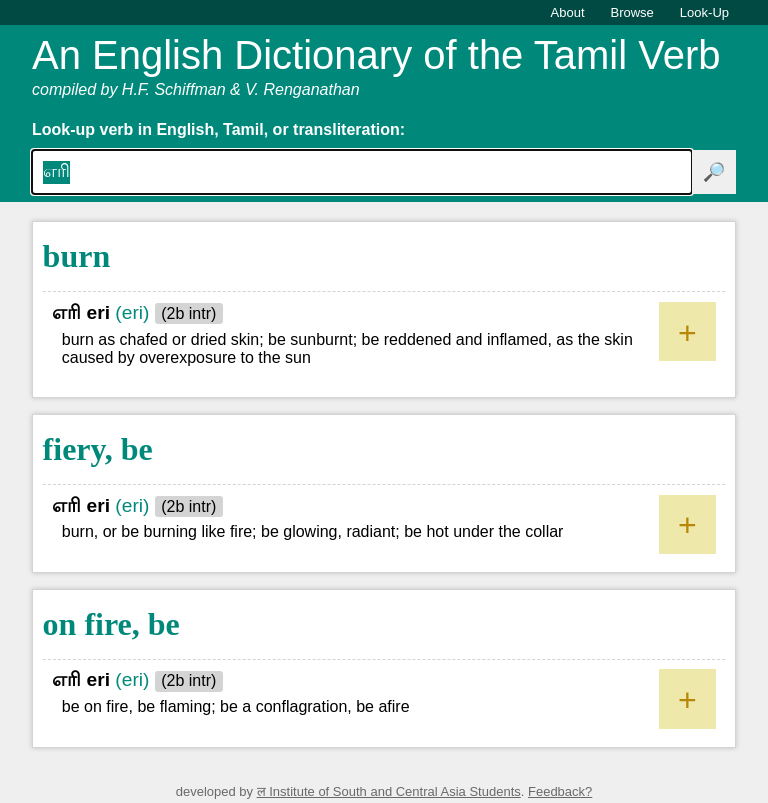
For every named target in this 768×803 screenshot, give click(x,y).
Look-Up (704, 12)
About (568, 12)
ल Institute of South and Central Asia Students (389, 791)
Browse (632, 12)
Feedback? (560, 791)
